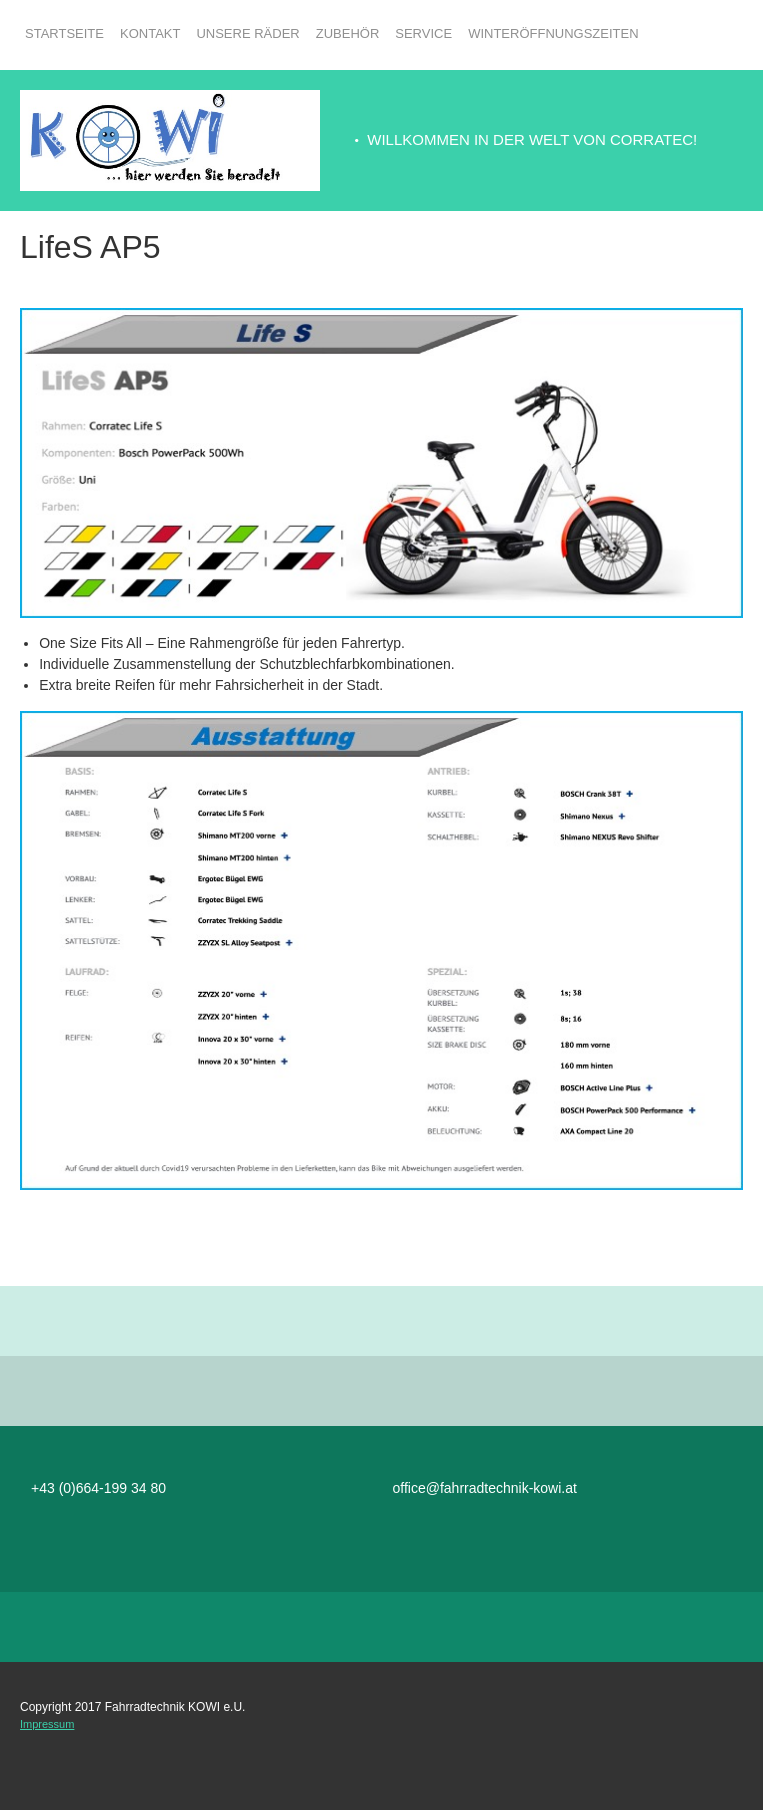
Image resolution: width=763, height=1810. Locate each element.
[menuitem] (64, 45)
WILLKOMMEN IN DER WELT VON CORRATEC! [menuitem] (532, 139)
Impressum (47, 1724)
